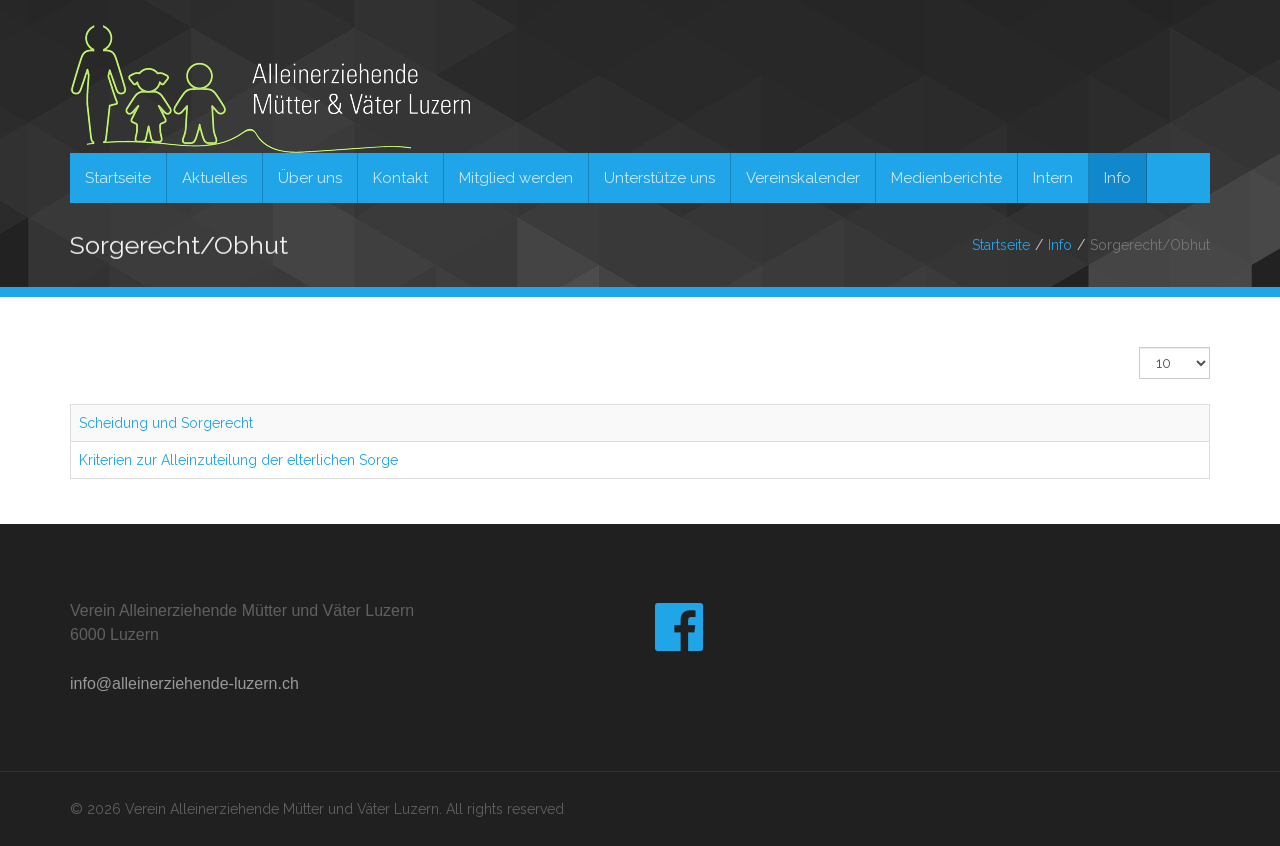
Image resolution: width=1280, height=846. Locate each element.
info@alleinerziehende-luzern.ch (184, 683)
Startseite (1001, 245)
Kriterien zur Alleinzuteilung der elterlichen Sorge (238, 460)
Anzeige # (1139, 347)
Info (1060, 245)
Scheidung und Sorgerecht (166, 423)
